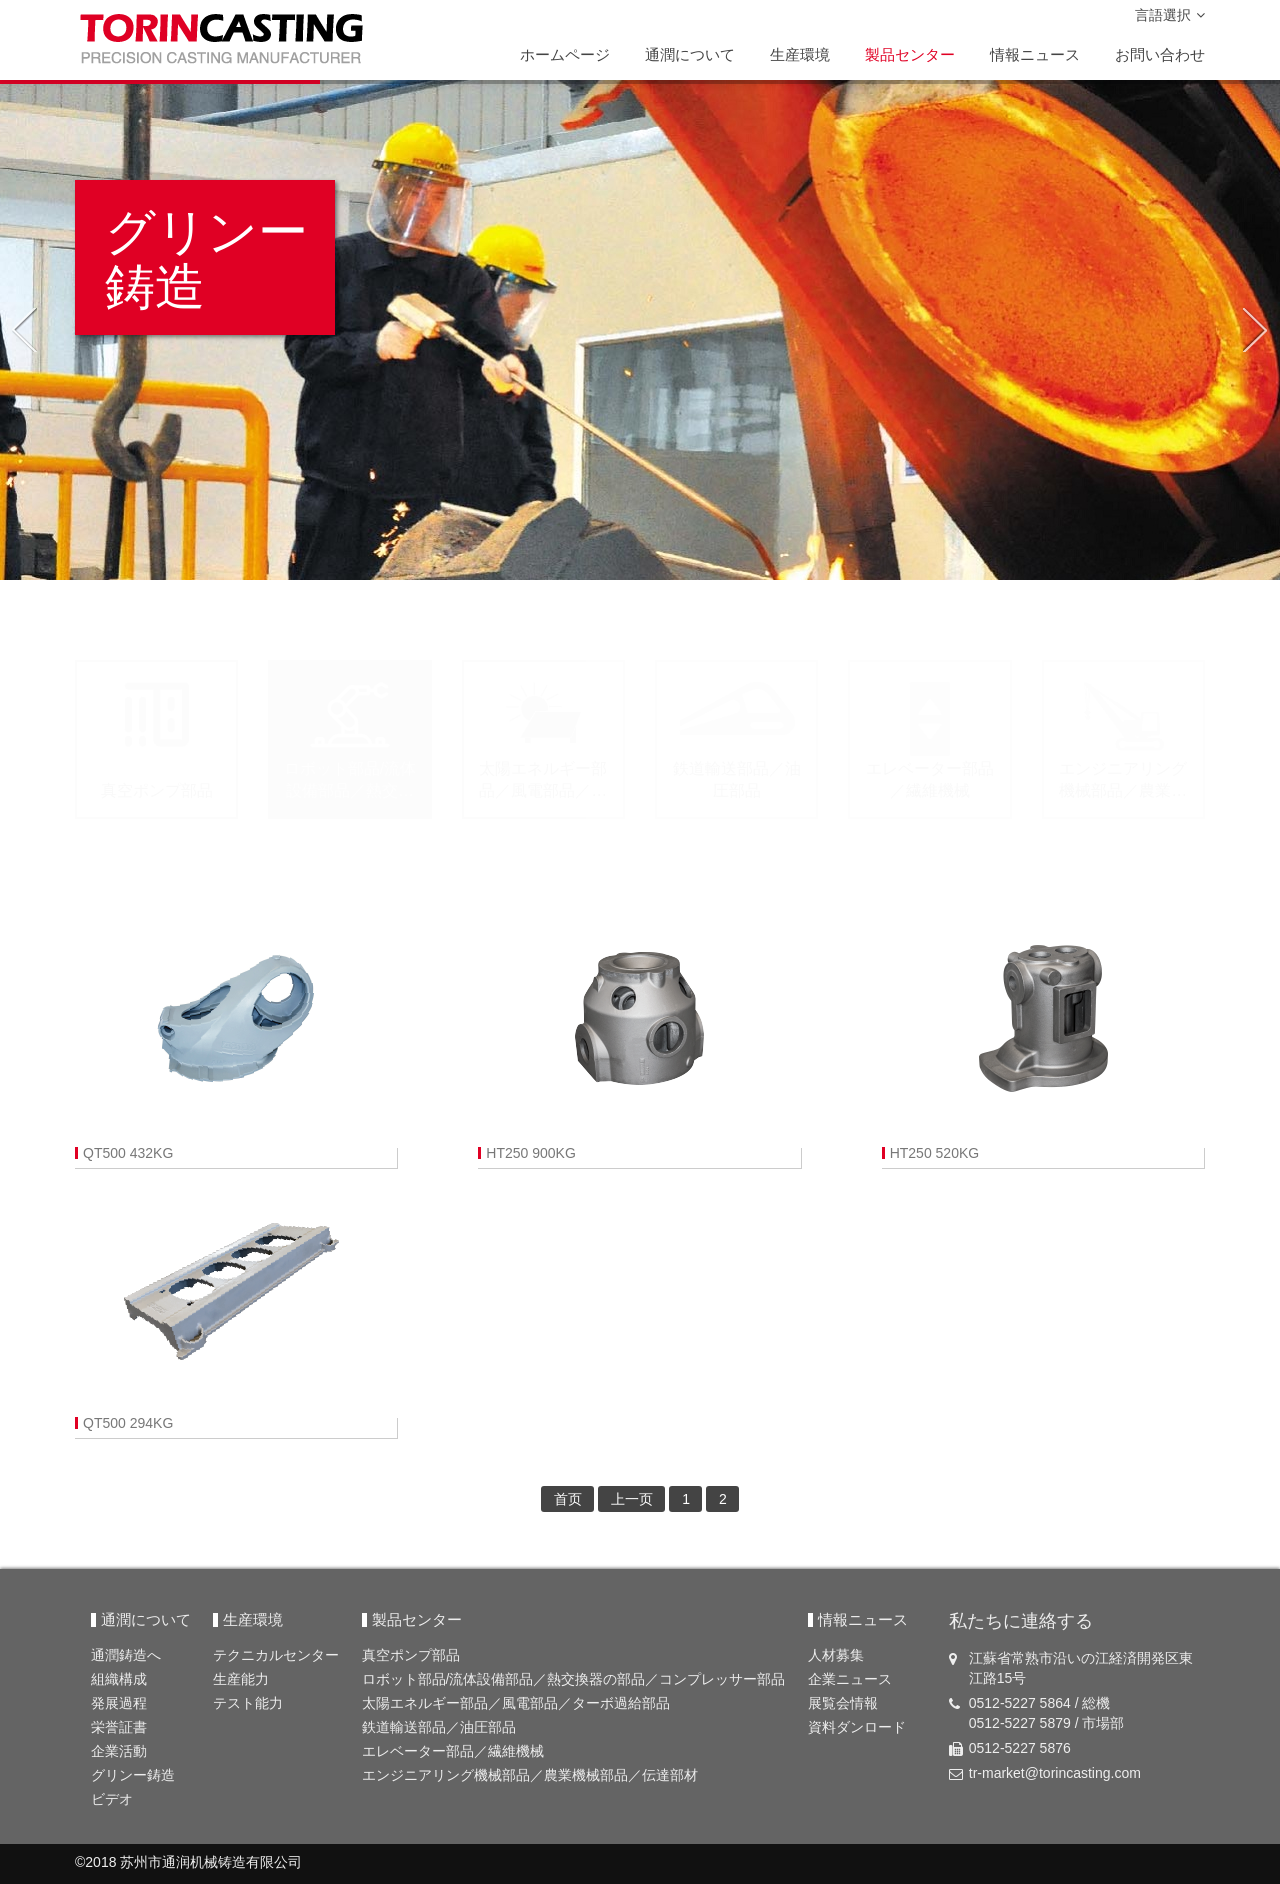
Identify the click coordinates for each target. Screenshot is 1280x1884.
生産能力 (241, 1679)
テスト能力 (248, 1703)
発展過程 (119, 1703)
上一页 (632, 1499)
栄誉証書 (119, 1727)
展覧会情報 (843, 1703)
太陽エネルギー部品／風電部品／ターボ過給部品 (516, 1703)
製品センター (910, 54)
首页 (568, 1499)
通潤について (690, 54)
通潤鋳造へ (126, 1655)
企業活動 (119, 1751)
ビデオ (112, 1799)
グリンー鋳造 (133, 1775)
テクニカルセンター (276, 1655)
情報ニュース (1035, 54)
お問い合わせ (1160, 54)
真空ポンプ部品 (411, 1655)
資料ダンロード (857, 1727)
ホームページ (565, 54)
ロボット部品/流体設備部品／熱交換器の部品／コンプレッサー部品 (574, 1679)
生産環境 (800, 54)
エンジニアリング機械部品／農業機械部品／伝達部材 (530, 1775)
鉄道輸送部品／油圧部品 (439, 1727)
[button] (23, 330)
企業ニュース (850, 1679)
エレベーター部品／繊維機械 (453, 1751)
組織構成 (119, 1679)
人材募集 (836, 1655)
